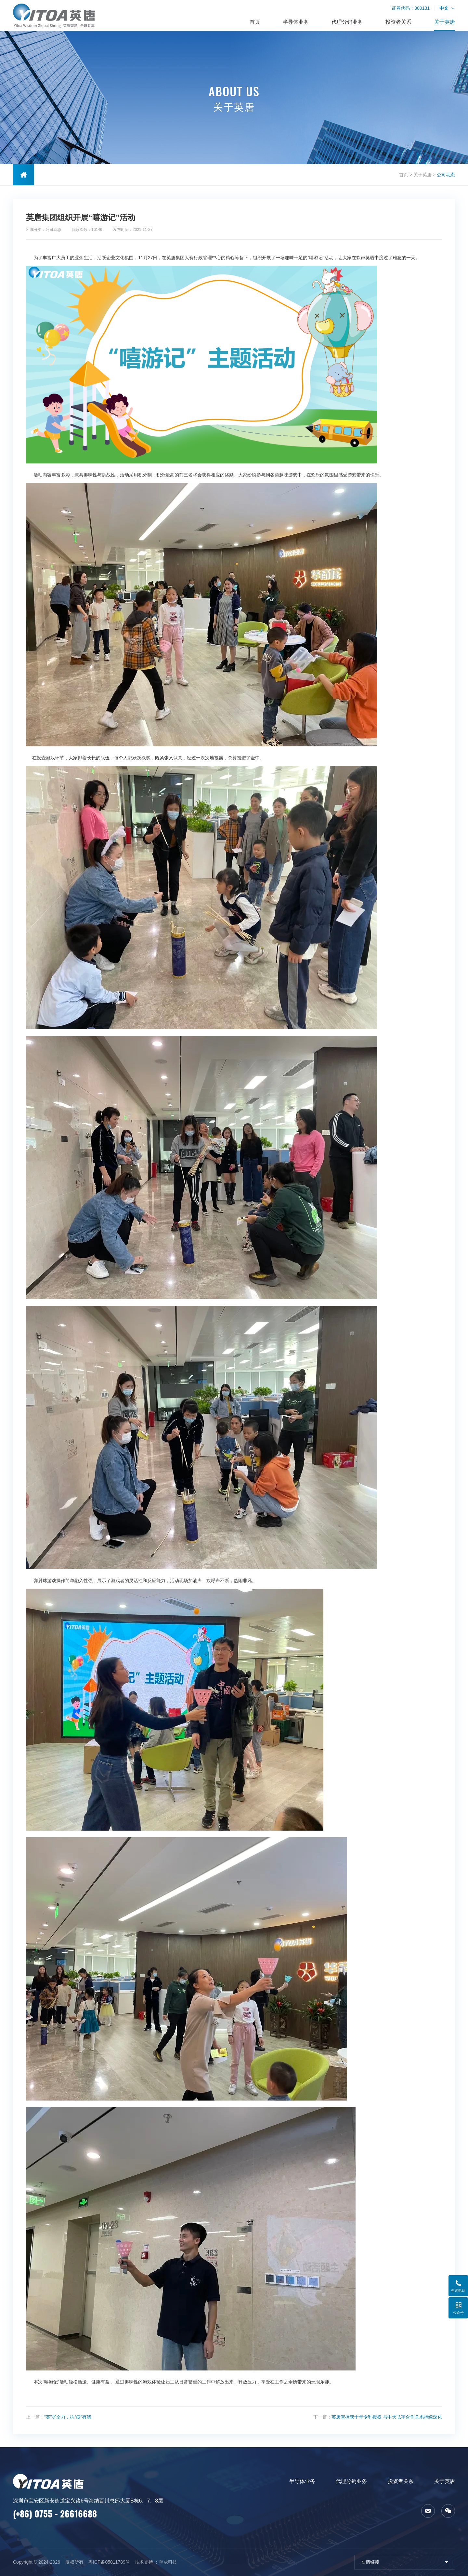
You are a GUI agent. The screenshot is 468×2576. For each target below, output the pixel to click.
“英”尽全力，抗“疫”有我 (67, 2417)
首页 (255, 22)
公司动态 (446, 174)
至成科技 (168, 2562)
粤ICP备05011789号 (109, 2562)
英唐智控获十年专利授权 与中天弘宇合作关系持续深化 (387, 2417)
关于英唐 (444, 22)
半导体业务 (296, 22)
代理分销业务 (347, 22)
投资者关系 (398, 22)
